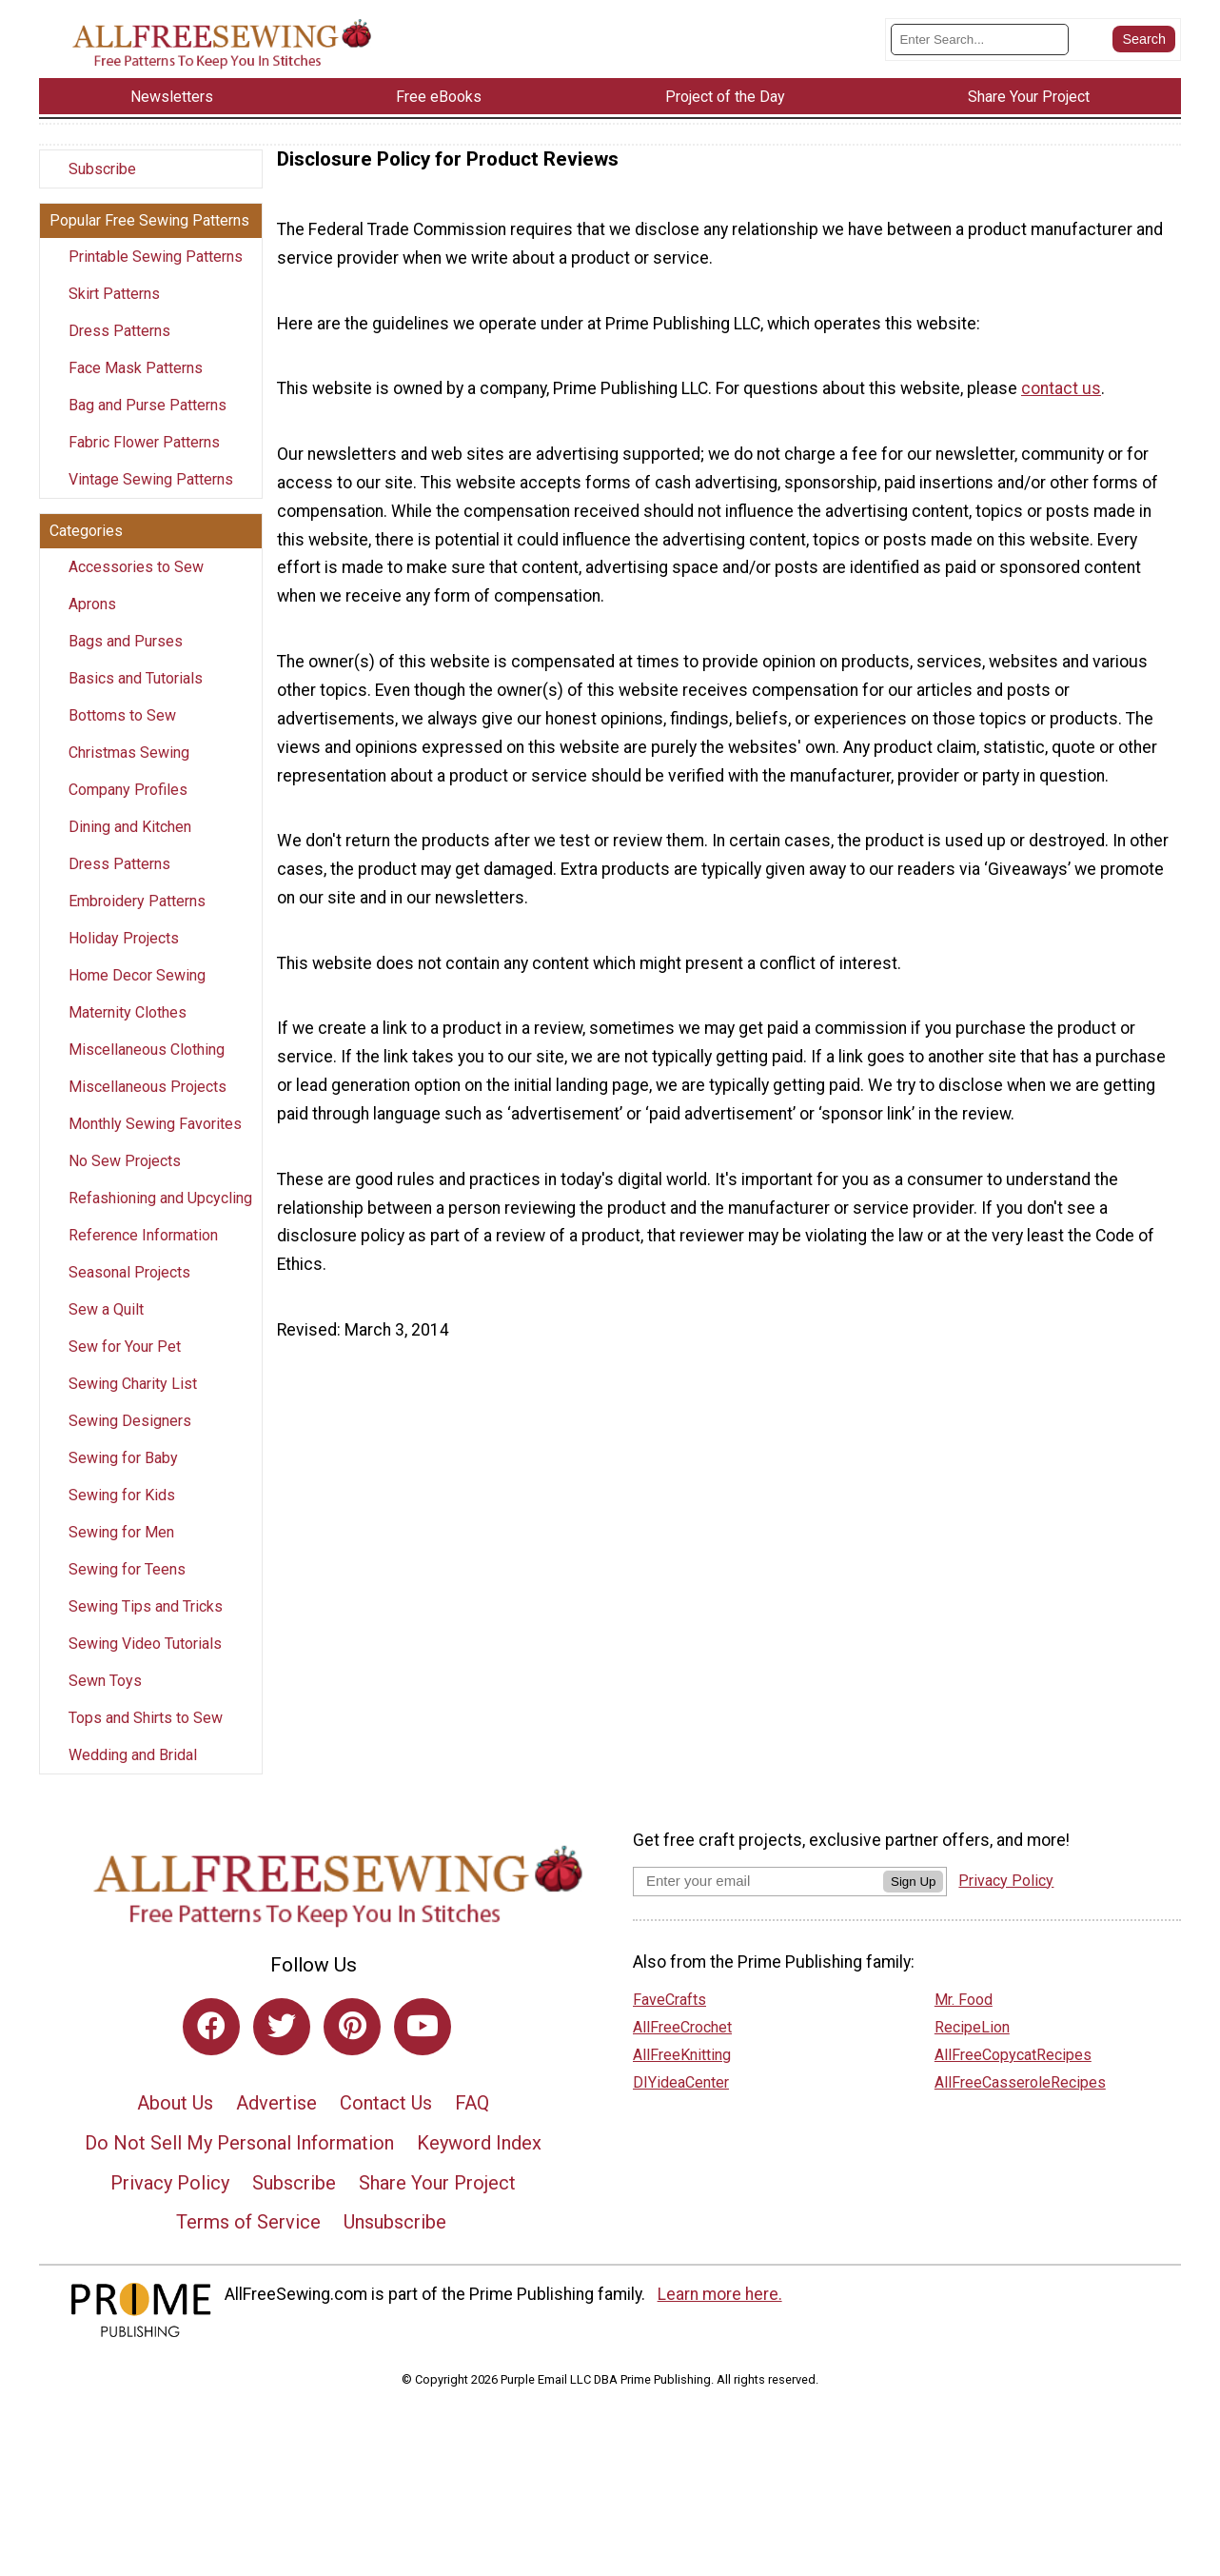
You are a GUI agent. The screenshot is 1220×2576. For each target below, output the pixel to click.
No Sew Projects (125, 1179)
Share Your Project (437, 2200)
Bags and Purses (126, 659)
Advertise (276, 2121)
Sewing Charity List (133, 1402)
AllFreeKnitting (682, 2072)
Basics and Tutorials (136, 696)
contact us (1061, 406)
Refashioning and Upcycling (160, 1216)
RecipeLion (972, 2044)
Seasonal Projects (129, 1290)
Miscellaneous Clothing (147, 1068)
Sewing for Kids (122, 1513)
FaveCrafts (669, 2017)
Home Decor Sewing (137, 993)
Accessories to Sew (136, 585)
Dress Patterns (119, 349)
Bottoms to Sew (122, 733)
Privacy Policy (169, 2200)
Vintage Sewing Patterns (151, 497)
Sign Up (913, 1899)
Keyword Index (479, 2160)
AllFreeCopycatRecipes (1013, 2072)
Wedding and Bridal (133, 1773)
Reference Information (143, 1253)
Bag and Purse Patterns (147, 423)
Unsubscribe (395, 2240)
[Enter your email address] (758, 1898)
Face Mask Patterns (136, 386)
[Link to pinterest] (352, 2043)
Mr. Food (964, 2017)
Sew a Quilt (106, 1327)
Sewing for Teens (127, 1587)
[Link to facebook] (211, 2043)
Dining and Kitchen (130, 845)
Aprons (92, 622)
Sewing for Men (121, 1550)
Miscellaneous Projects (147, 1105)
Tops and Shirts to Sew (146, 1736)
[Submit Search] (1143, 47)
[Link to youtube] (422, 2043)
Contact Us (386, 2121)
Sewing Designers (130, 1439)
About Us (175, 2121)
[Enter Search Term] (980, 48)
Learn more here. (720, 2311)
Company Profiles (128, 808)
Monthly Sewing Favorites (155, 1142)
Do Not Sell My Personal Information (239, 2160)
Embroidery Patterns (137, 919)
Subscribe (102, 187)
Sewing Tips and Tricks (146, 1624)
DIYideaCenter (681, 2100)
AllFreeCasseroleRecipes (1020, 2100)
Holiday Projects (124, 956)
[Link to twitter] (281, 2043)
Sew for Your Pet (125, 1365)
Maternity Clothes (128, 1030)
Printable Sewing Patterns (156, 275)
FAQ (472, 2121)
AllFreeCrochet (682, 2044)
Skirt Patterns (114, 312)
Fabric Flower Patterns (144, 460)
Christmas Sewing (129, 771)
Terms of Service (248, 2240)
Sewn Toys (105, 1699)
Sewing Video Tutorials (145, 1662)
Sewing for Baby (123, 1476)
